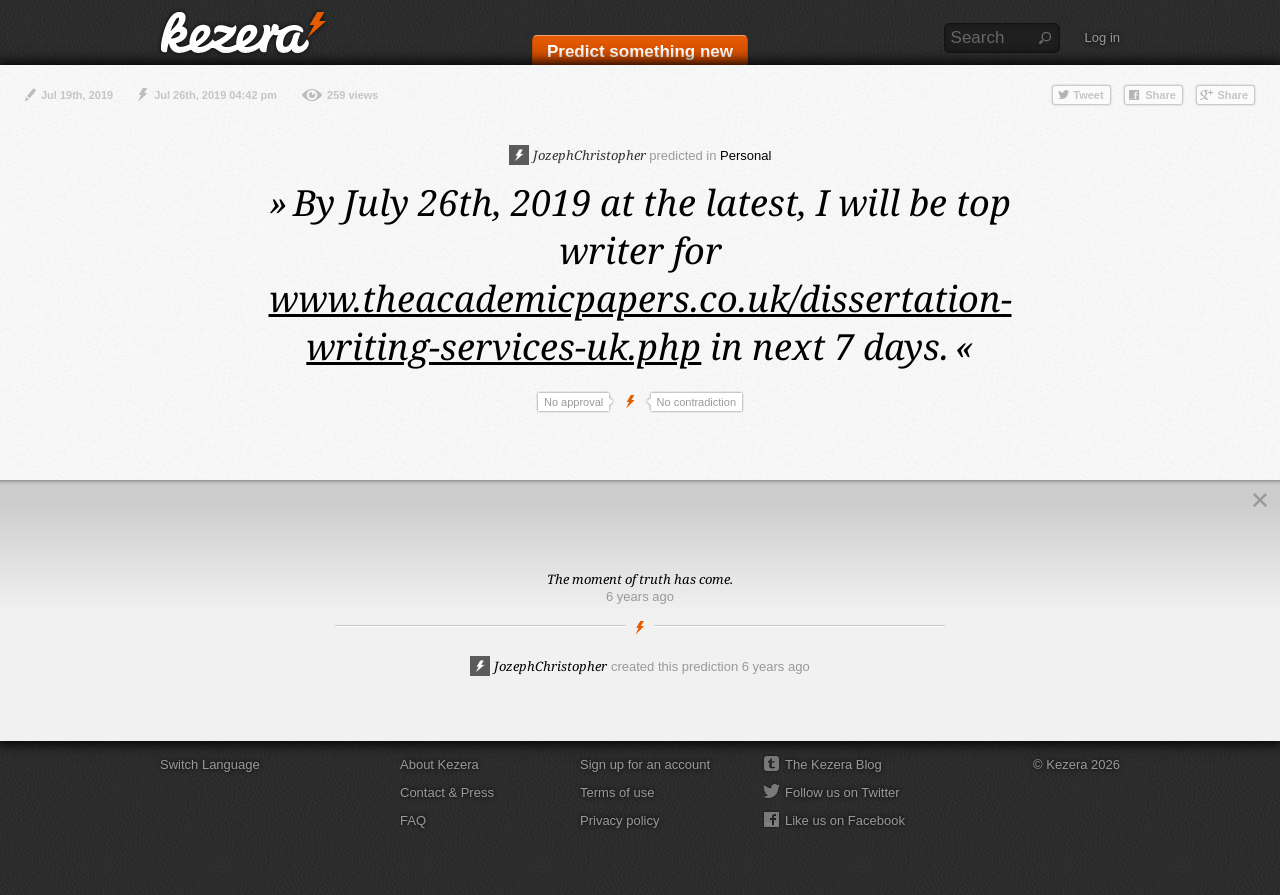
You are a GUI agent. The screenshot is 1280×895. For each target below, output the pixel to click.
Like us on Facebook (845, 820)
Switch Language (210, 764)
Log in (1102, 37)
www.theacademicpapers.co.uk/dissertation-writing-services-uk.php (640, 322)
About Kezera (439, 764)
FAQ (413, 820)
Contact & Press (447, 792)
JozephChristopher (577, 155)
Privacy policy (619, 820)
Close (1260, 500)
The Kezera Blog (833, 764)
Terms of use (617, 792)
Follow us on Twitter (842, 792)
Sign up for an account (645, 764)
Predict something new (640, 51)
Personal (745, 155)
